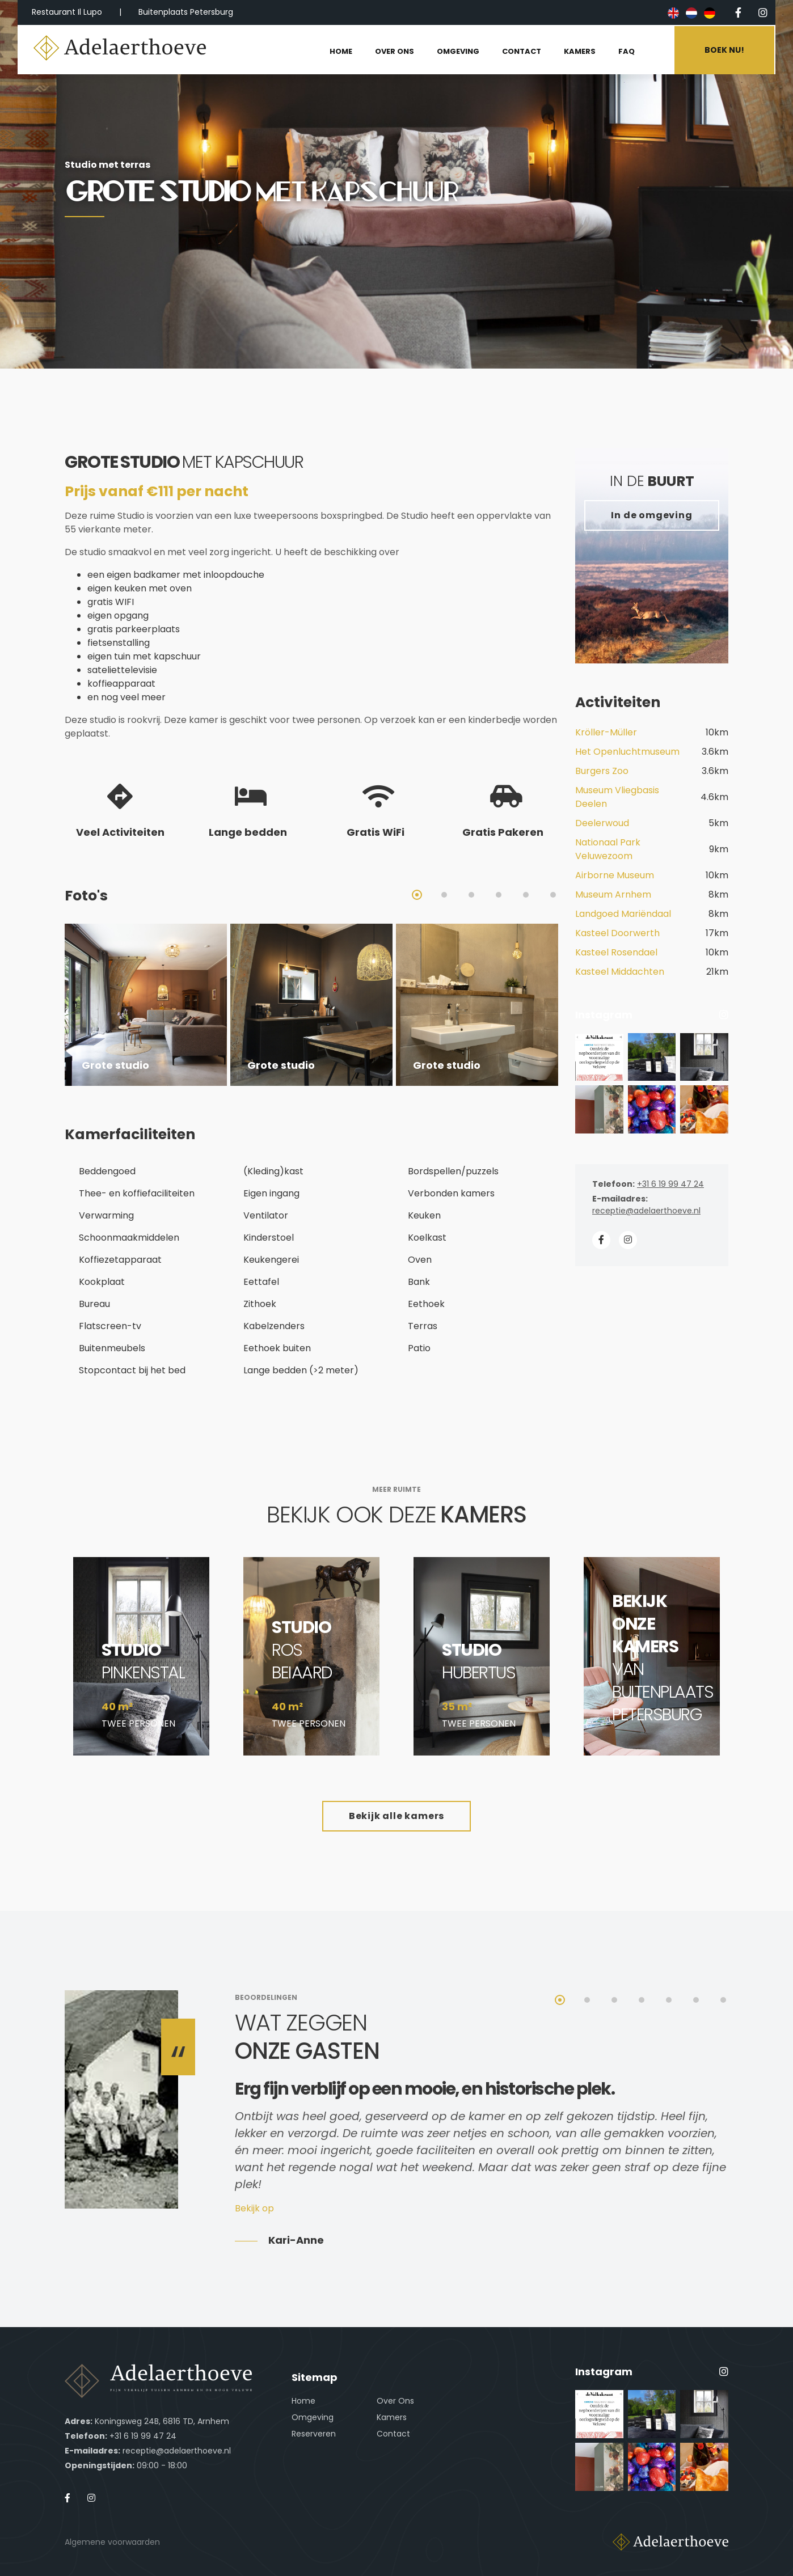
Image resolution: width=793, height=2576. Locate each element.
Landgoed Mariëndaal (623, 913)
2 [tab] (444, 895)
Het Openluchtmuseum (627, 751)
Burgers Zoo (602, 770)
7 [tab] (723, 2000)
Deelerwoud (602, 823)
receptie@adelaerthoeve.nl (646, 1210)
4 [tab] (498, 895)
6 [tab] (553, 895)
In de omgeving (651, 515)
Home (303, 2400)
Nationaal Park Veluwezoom (607, 849)
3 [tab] (471, 895)
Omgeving (313, 2417)
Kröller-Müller (606, 732)
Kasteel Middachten (619, 971)
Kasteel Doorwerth (617, 933)
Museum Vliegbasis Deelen (617, 797)
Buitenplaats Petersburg (185, 12)
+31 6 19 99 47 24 (670, 1184)
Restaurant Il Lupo (67, 12)
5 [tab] (526, 895)
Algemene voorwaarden (112, 2542)
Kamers (392, 2417)
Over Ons (395, 2400)
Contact (393, 2433)
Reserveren (314, 2433)
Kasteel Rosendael (616, 952)
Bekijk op (254, 2208)
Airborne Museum (614, 875)
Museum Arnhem (613, 894)
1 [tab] (417, 894)
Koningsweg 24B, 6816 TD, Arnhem (162, 2421)
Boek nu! (725, 48)
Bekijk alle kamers (396, 1815)
